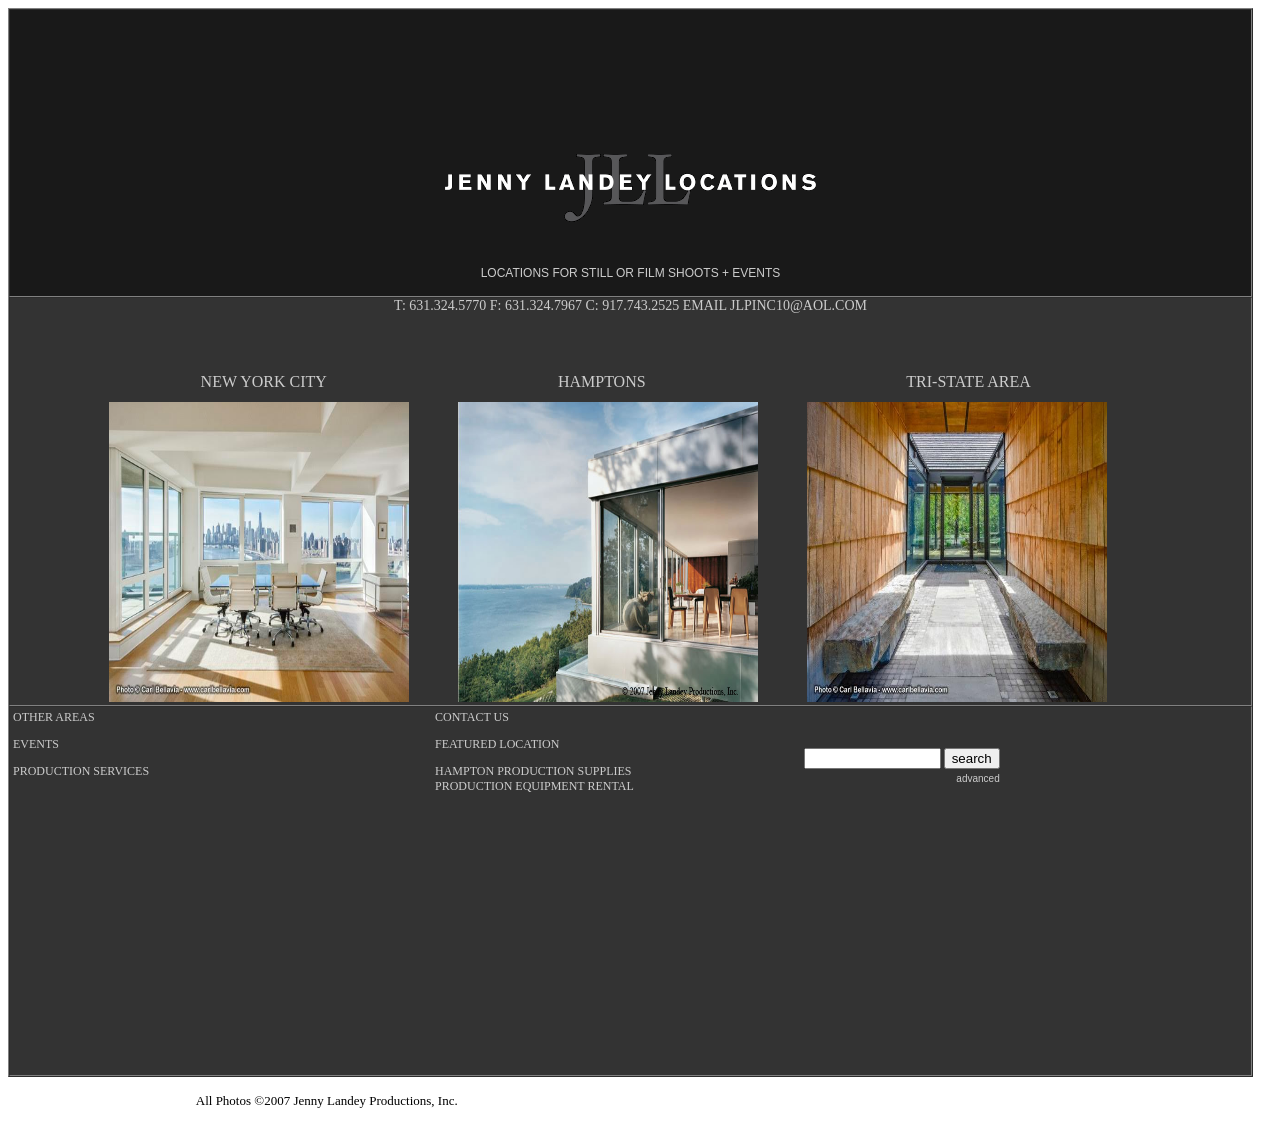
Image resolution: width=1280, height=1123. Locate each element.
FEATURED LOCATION (497, 744)
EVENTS (36, 744)
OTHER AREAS (54, 717)
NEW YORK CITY (264, 381)
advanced (977, 778)
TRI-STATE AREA (968, 381)
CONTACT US (472, 717)
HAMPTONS (602, 381)
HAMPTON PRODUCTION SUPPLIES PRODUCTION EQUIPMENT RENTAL (534, 778)
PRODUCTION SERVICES (81, 771)
